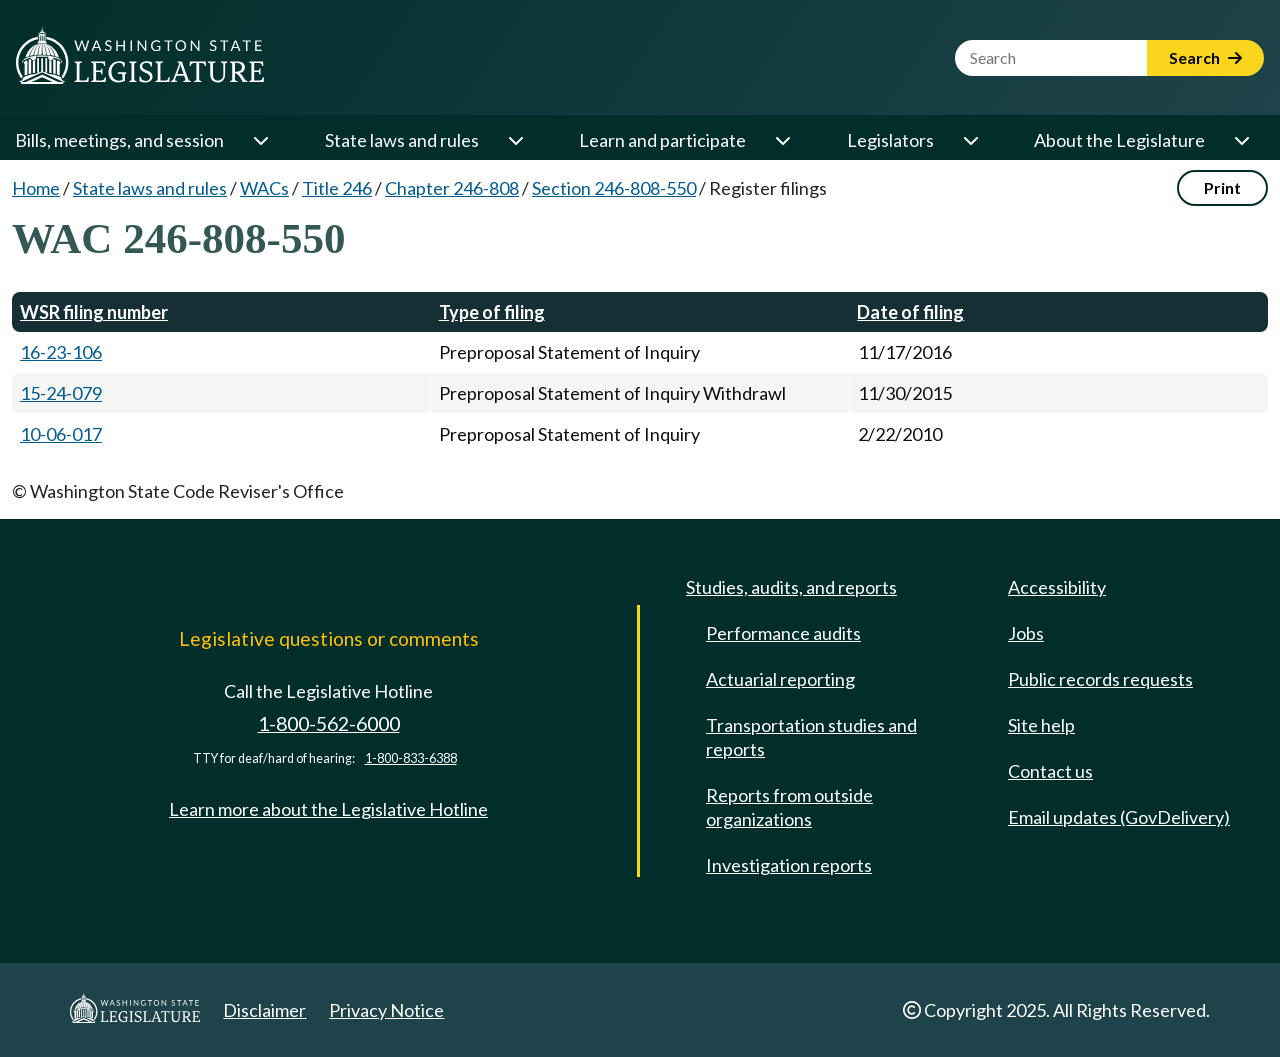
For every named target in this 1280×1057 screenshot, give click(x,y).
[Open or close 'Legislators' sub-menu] (970, 140)
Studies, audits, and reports (791, 587)
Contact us (1050, 771)
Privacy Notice (386, 1010)
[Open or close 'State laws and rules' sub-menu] (515, 140)
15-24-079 (61, 393)
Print (1222, 187)
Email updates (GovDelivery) (1119, 817)
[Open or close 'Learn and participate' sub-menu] (782, 140)
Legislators (890, 140)
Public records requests (1100, 679)
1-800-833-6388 (411, 758)
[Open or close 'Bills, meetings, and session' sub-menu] (260, 140)
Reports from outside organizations (789, 807)
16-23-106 (61, 352)
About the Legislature (1119, 140)
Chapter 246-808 (452, 188)
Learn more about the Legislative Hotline (328, 809)
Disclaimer (264, 1010)
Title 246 (337, 188)
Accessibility (1057, 587)
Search (1205, 57)
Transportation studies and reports (811, 737)
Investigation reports (789, 865)
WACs (264, 188)
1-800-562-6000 (329, 723)
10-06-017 (61, 434)
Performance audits (783, 633)
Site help (1041, 725)
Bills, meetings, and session (119, 140)
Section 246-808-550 (614, 188)
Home (36, 188)
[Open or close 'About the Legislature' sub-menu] (1241, 140)
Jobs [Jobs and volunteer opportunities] (1026, 633)
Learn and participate (662, 140)
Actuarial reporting (780, 679)
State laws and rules (402, 140)
